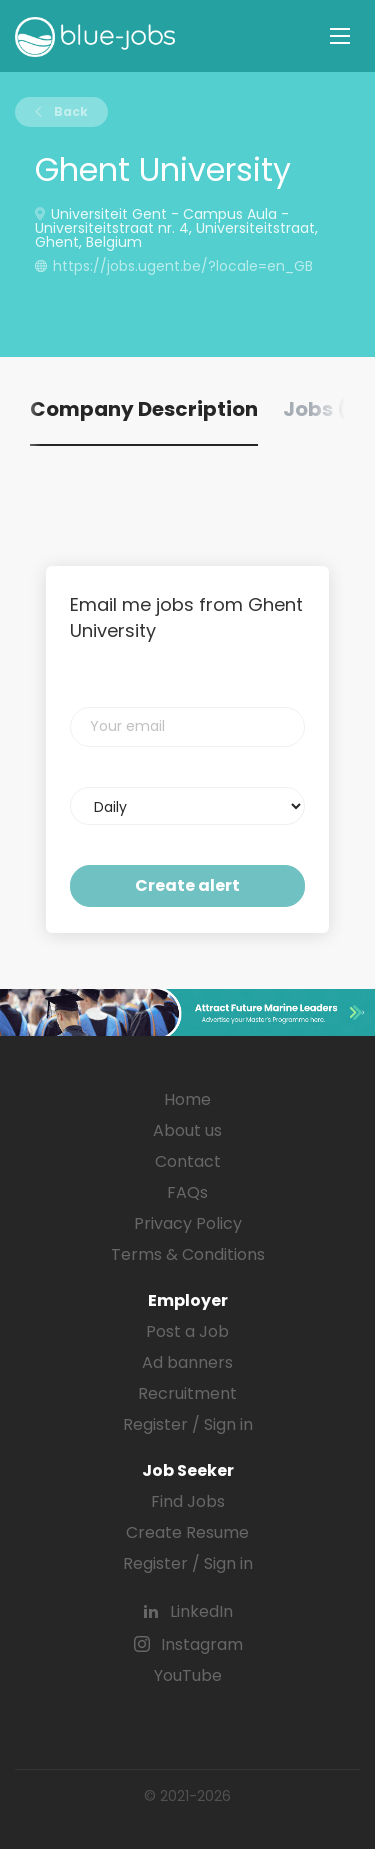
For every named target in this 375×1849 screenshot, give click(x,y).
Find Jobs (188, 1501)
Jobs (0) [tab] (326, 409)
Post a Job (187, 1331)
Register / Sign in (188, 1424)
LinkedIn (201, 1611)
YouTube (188, 1675)
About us (187, 1130)
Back (69, 111)
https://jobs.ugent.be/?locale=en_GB (183, 266)
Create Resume (187, 1532)
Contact (188, 1161)
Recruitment (187, 1393)
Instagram (202, 1644)
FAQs (187, 1192)
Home (187, 1099)
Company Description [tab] (144, 409)
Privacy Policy (188, 1223)
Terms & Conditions (188, 1254)
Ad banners (187, 1362)
